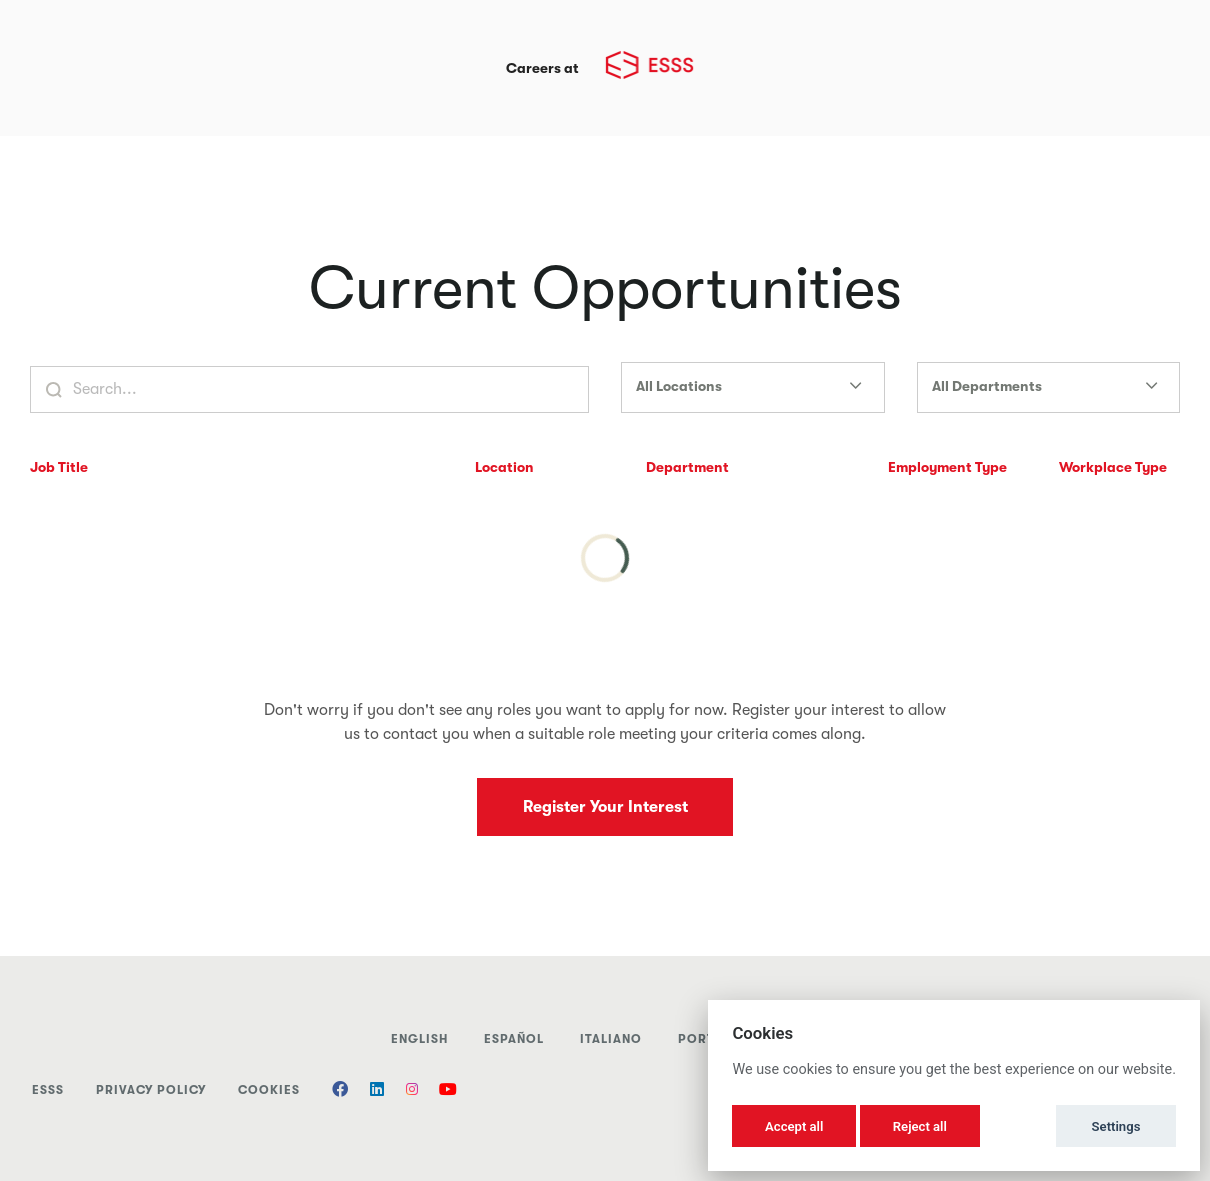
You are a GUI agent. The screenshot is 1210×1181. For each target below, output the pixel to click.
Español (514, 1039)
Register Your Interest (605, 807)
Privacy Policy (151, 1090)
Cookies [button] (269, 1090)
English (419, 1039)
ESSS (48, 1090)
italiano (611, 1039)
